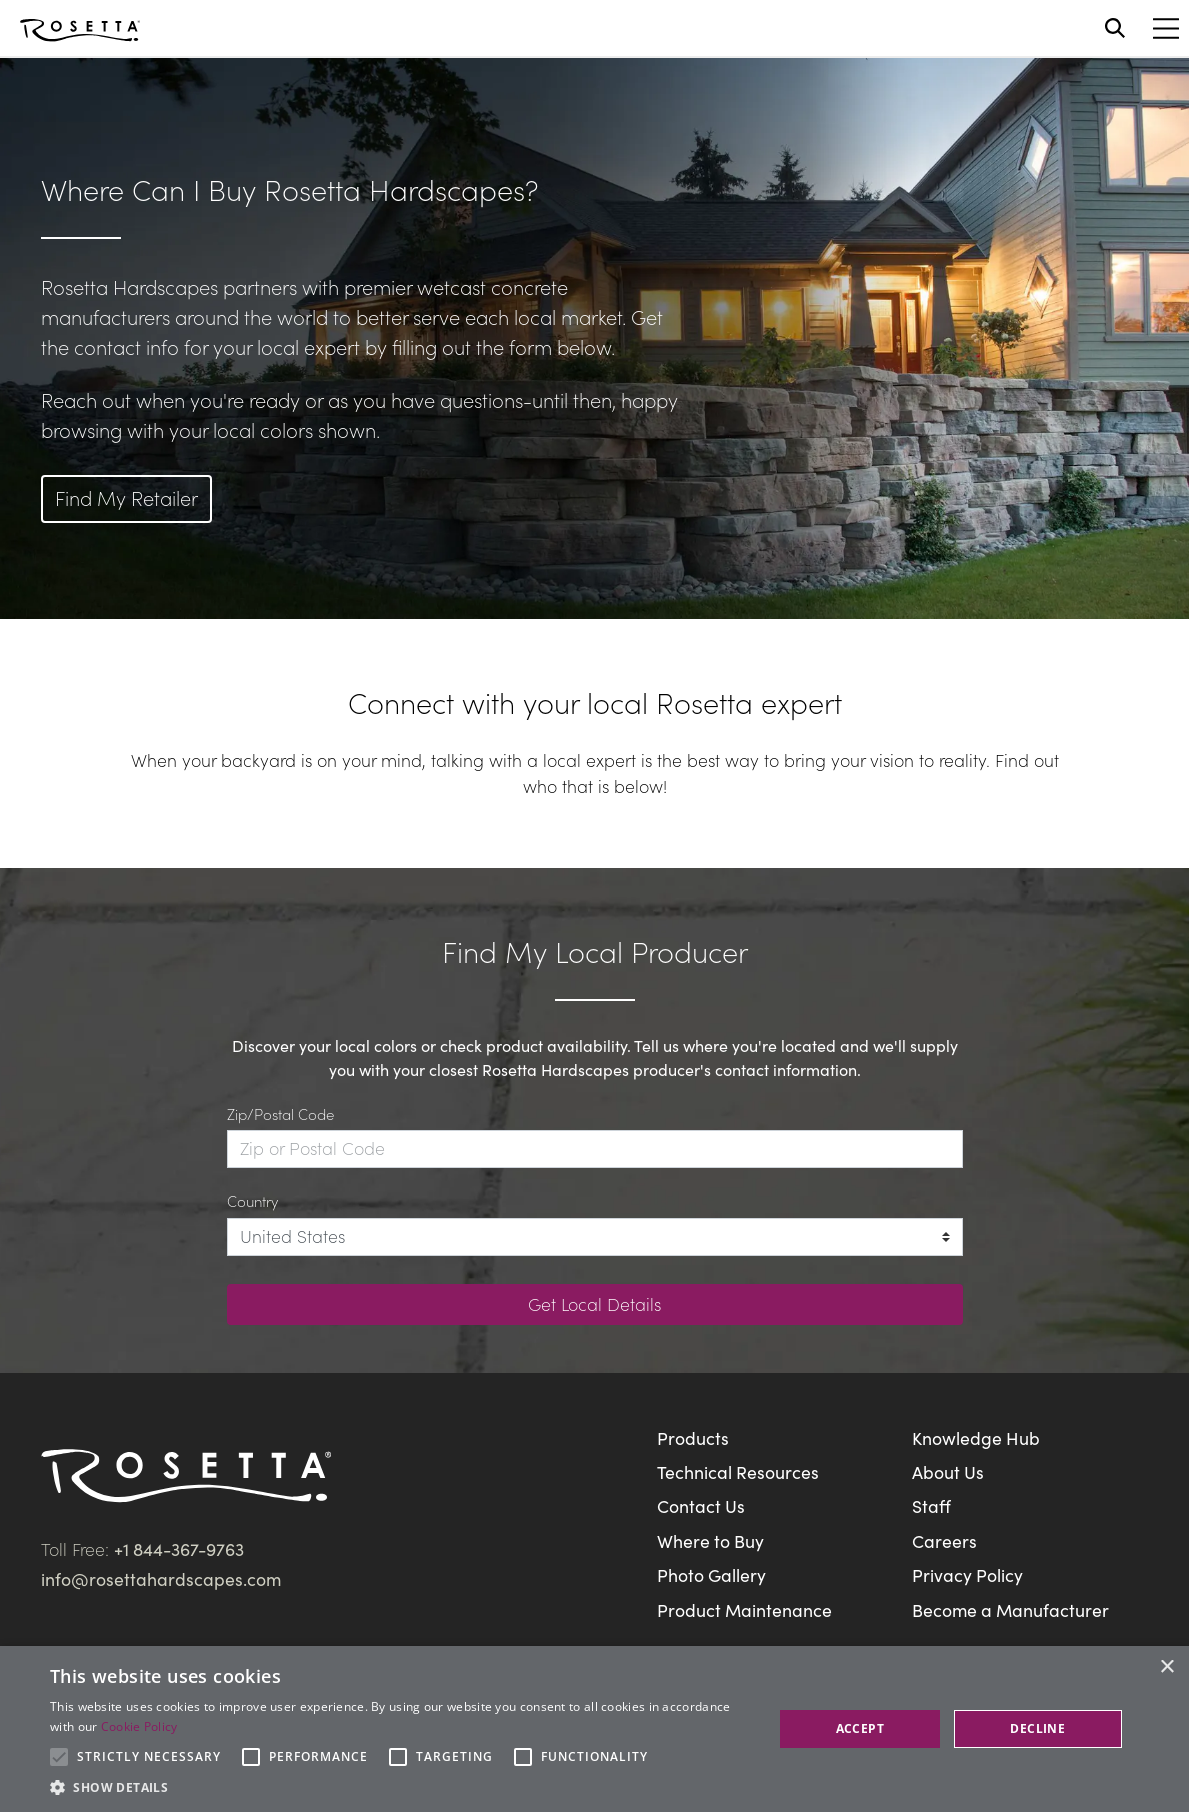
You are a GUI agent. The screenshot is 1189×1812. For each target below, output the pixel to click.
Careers (944, 1540)
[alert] (594, 1729)
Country (252, 1200)
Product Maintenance (744, 1609)
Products (693, 1437)
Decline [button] (1037, 1728)
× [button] (1166, 1667)
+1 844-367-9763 (179, 1548)
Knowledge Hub (976, 1437)
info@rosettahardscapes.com (161, 1578)
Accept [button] (860, 1728)
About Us (948, 1471)
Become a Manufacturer (1010, 1609)
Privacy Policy (967, 1574)
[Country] (595, 1237)
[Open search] (1115, 28)
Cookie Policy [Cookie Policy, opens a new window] (139, 1726)
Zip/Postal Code (280, 1113)
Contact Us (701, 1505)
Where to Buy (710, 1540)
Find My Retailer (126, 497)
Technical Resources (738, 1471)
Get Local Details (594, 1303)
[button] (400, 1787)
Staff (931, 1505)
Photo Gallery (711, 1574)
